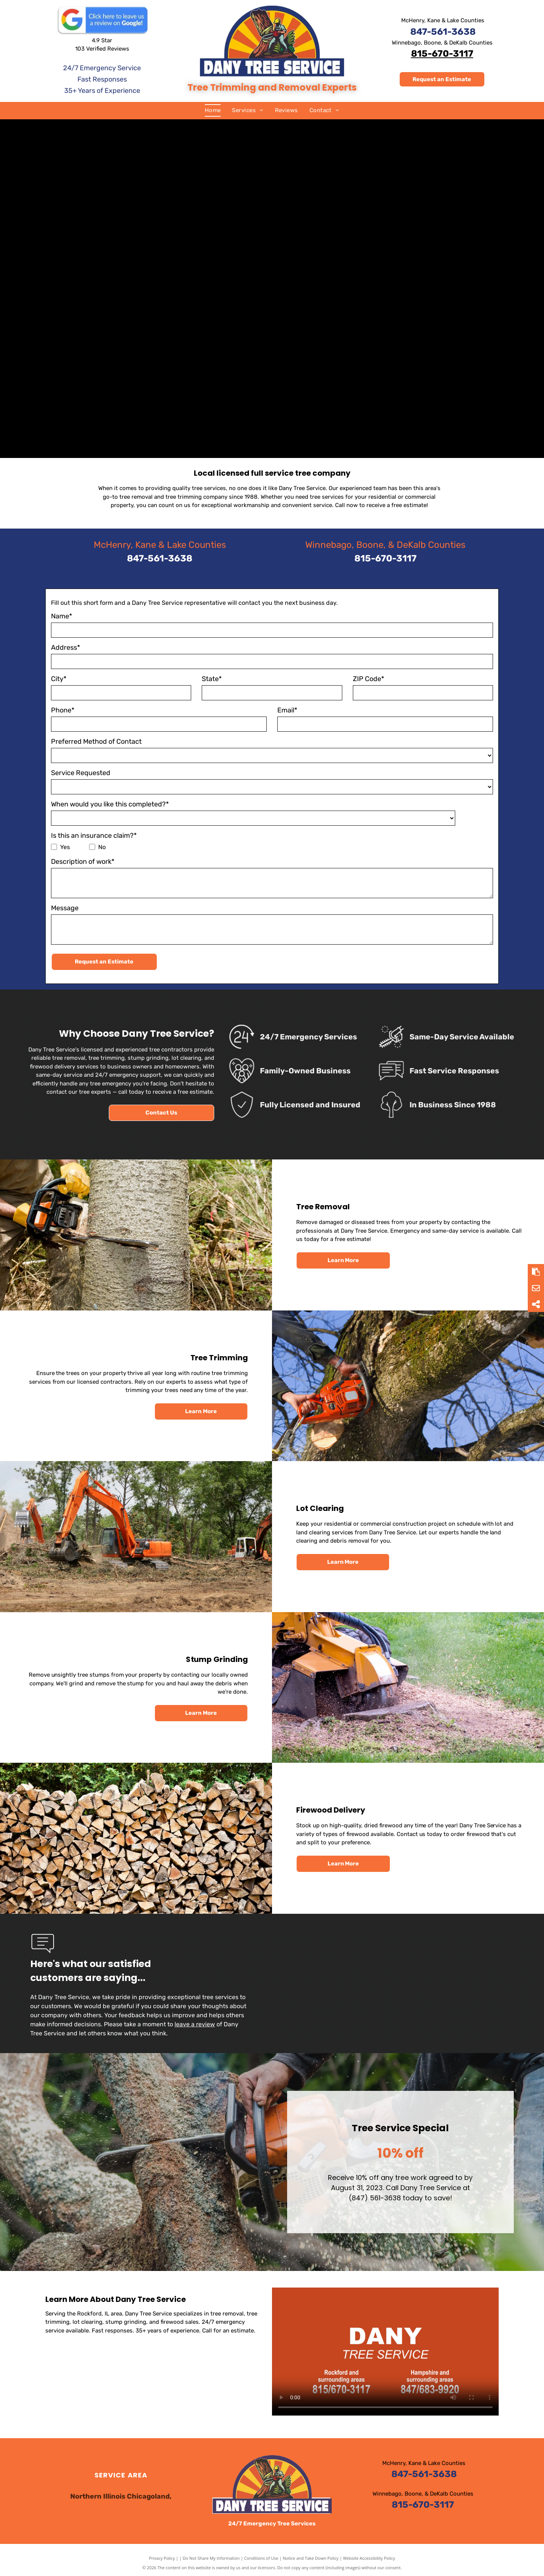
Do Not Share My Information (211, 2558)
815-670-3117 (442, 53)
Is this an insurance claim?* (94, 835)
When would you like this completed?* (110, 804)
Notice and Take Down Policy (311, 2558)
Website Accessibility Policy (369, 2558)
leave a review (195, 2024)
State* (212, 679)
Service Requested (80, 773)
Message (65, 908)
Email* (287, 710)
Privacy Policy (162, 2558)
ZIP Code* (368, 679)
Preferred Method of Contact (96, 741)
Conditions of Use (261, 2558)
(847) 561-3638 (473, 2198)
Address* (65, 647)
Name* (61, 616)
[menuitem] (213, 110)
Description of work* (82, 861)
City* (58, 679)
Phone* (62, 710)
